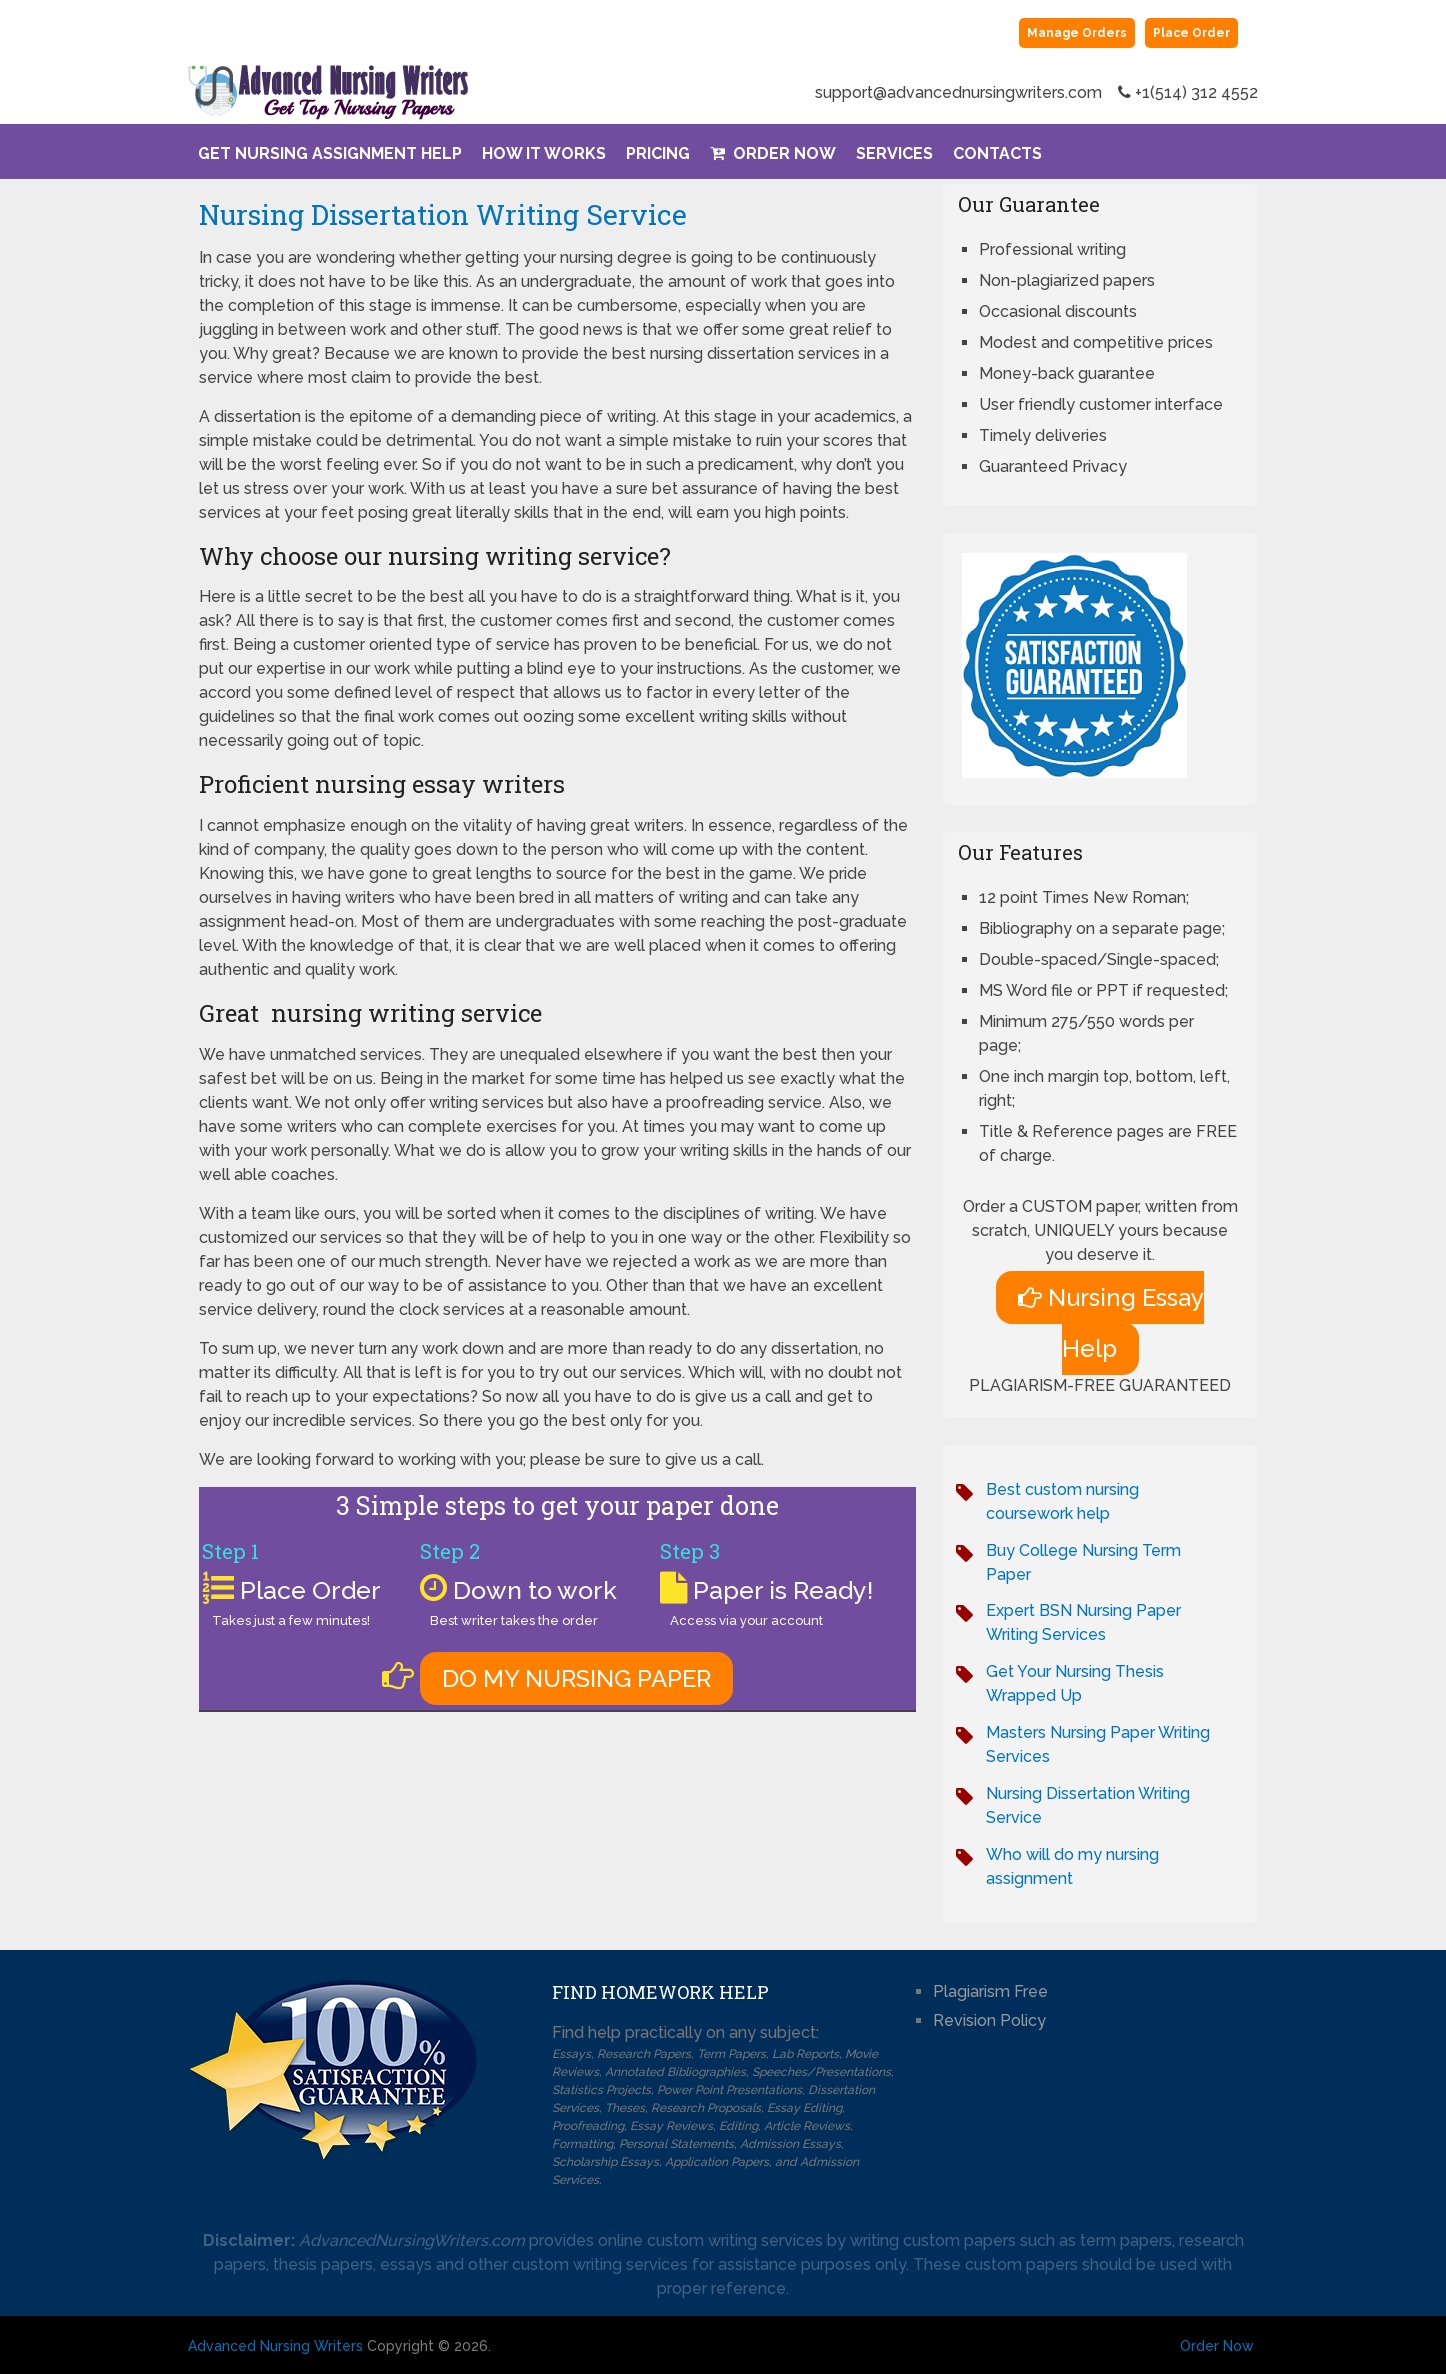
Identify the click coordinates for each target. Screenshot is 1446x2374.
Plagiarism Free (990, 1991)
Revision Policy (989, 2020)
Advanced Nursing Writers (275, 2346)
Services (894, 153)
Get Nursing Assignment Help (330, 153)
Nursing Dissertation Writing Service (443, 214)
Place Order (1191, 33)
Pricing (658, 153)
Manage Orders (1077, 33)
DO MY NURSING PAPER (576, 1678)
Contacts (997, 153)
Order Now (773, 153)
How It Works (544, 153)
